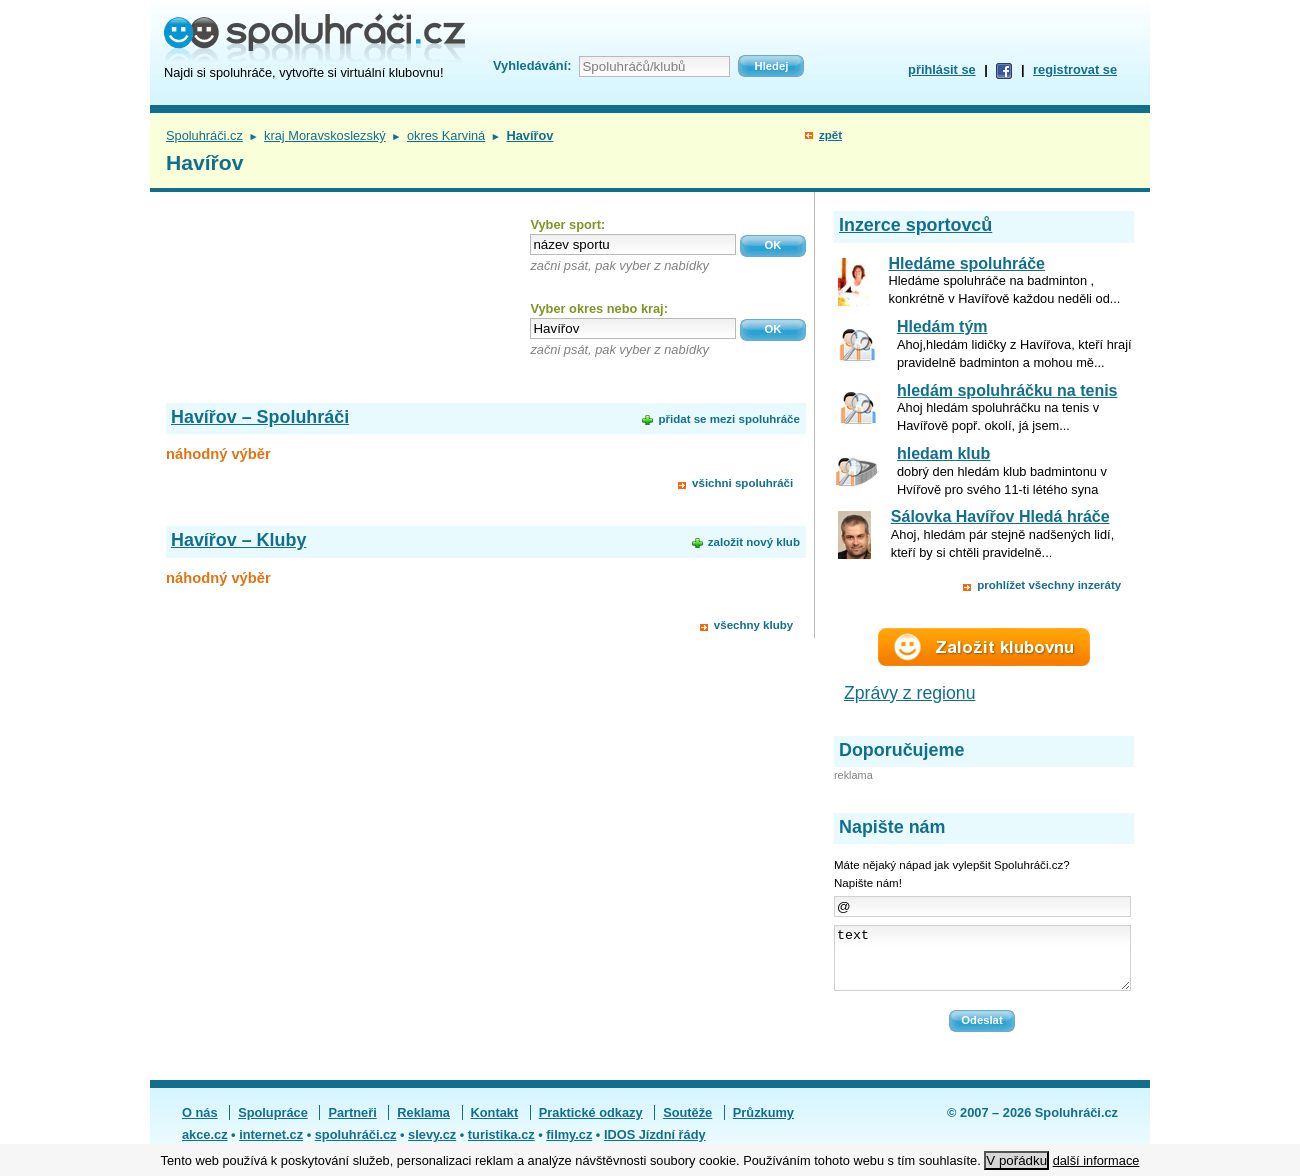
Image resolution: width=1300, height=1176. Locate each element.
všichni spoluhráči (742, 483)
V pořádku (1016, 1160)
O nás (200, 1124)
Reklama (423, 1124)
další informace (1096, 1160)
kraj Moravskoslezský (325, 135)
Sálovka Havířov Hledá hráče (1000, 516)
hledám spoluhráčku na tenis (1007, 390)
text (982, 964)
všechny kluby (753, 625)
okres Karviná (446, 135)
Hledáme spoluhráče (967, 263)
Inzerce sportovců (915, 225)
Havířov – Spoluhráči (260, 417)
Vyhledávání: (532, 65)
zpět (830, 135)
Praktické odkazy (591, 1124)
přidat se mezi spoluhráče (728, 419)
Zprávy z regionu (910, 693)
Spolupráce (273, 1124)
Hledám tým (942, 326)
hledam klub (943, 453)
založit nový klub (754, 542)
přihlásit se (942, 69)
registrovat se (1075, 69)
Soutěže (687, 1124)
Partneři (352, 1124)
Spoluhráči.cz (204, 135)
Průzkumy (763, 1124)
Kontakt (495, 1124)
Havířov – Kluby (238, 540)
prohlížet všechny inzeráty (1049, 585)
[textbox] (633, 244)
